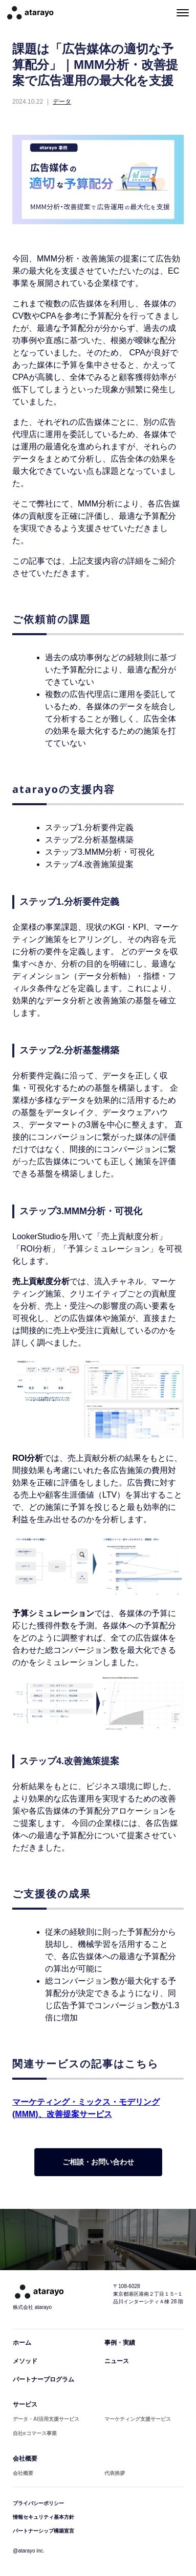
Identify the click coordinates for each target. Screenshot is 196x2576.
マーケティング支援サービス (137, 2419)
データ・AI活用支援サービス (46, 2419)
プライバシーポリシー (38, 2503)
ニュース (116, 2361)
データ (62, 101)
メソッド (25, 2361)
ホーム (22, 2342)
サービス (25, 2404)
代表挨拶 (114, 2473)
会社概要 (25, 2458)
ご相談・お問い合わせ (98, 2162)
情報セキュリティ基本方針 (43, 2517)
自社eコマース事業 (35, 2433)
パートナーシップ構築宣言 (43, 2531)
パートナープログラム (43, 2379)
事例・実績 (119, 2342)
